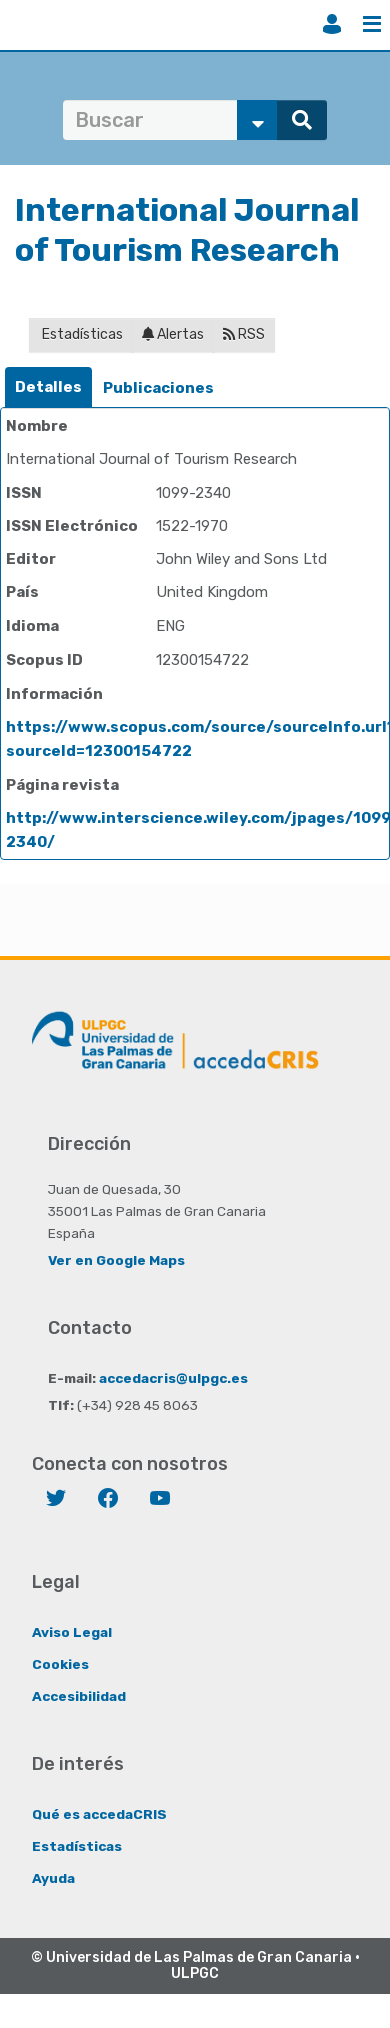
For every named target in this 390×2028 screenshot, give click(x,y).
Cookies (60, 1664)
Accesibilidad (79, 1696)
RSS (244, 334)
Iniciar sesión (332, 24)
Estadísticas (81, 334)
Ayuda (53, 1878)
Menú (372, 24)
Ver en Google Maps (116, 1260)
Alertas (173, 334)
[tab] (48, 387)
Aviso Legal (72, 1632)
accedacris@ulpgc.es (173, 1378)
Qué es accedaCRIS (99, 1814)
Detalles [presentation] (48, 387)
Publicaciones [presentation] (158, 388)
